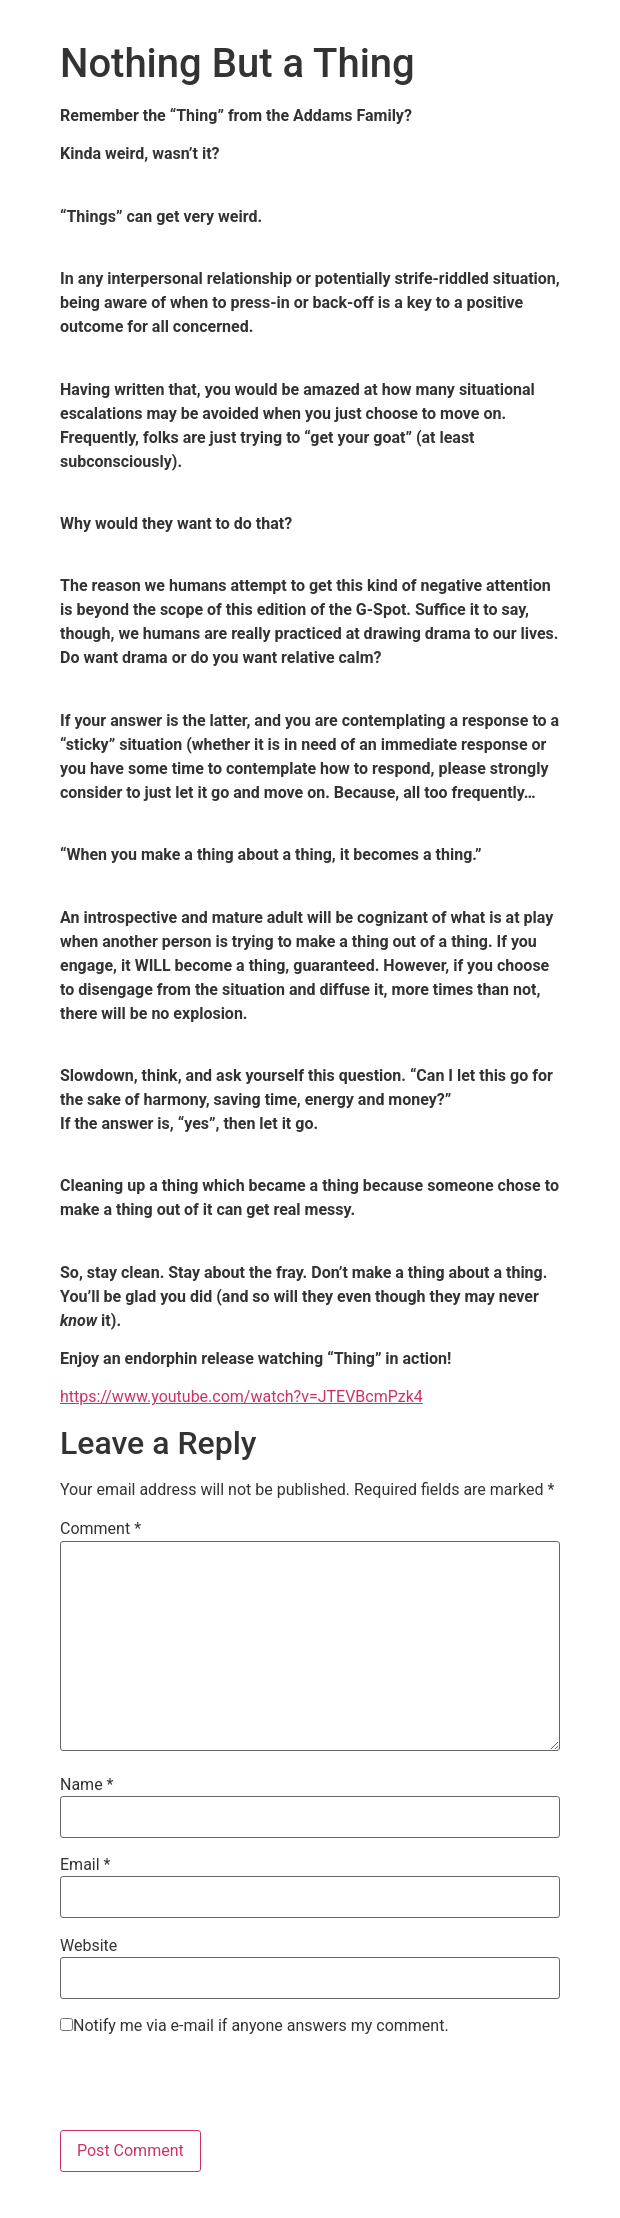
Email (85, 1865)
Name (87, 1785)
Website (88, 1946)
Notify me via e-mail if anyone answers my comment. (254, 2026)
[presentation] (212, 2091)
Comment (100, 1529)
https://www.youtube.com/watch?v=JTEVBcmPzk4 (241, 1396)
